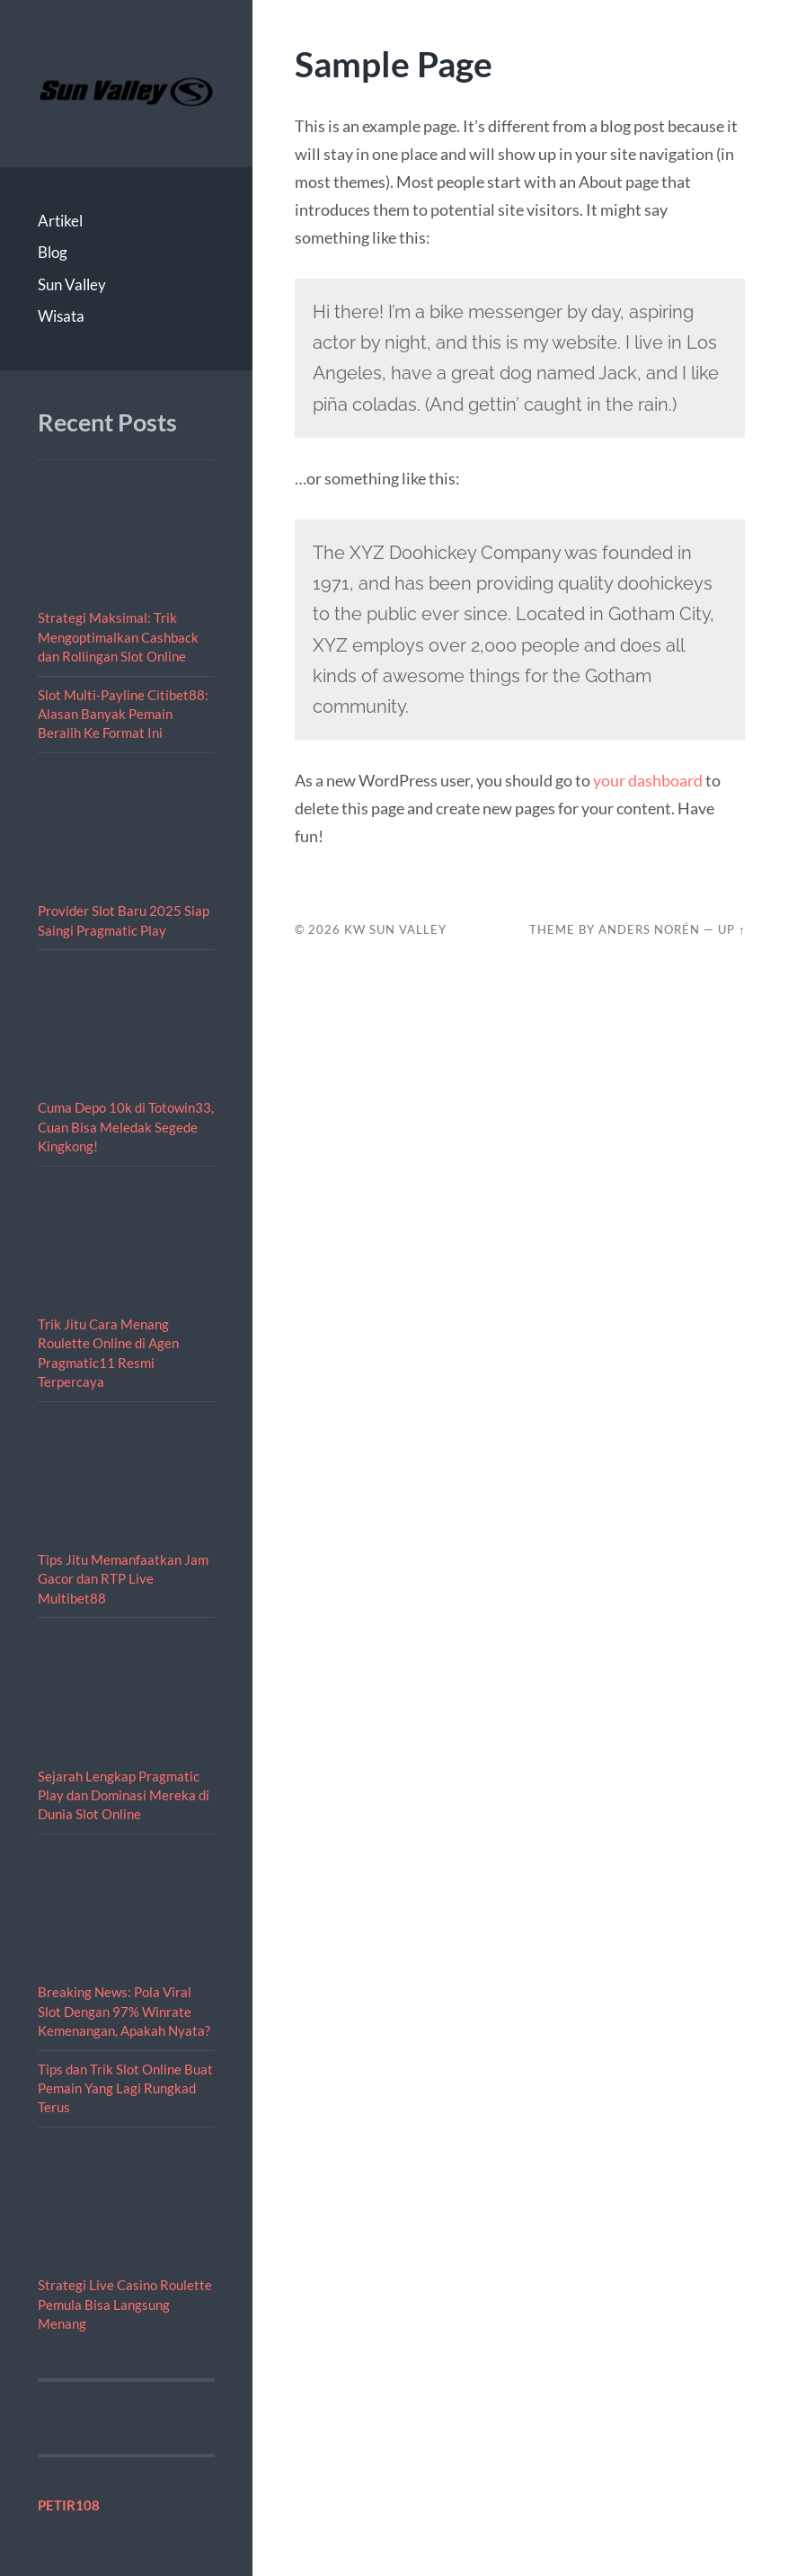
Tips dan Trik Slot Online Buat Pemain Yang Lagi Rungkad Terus (125, 2088)
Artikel (60, 220)
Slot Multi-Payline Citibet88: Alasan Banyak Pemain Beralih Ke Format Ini (123, 714)
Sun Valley (72, 284)
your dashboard (648, 780)
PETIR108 (69, 2505)
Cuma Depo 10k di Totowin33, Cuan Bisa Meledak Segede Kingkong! (126, 1126)
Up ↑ (731, 929)
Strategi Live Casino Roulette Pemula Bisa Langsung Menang (125, 2304)
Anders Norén (649, 929)
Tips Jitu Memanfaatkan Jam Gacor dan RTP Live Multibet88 (123, 1578)
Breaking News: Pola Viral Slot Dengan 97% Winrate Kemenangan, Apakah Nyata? (124, 2011)
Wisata (61, 315)
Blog (52, 252)
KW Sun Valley (395, 929)
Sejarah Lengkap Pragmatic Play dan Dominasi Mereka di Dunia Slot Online (123, 1795)
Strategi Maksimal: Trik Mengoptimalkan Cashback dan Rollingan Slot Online (118, 636)
